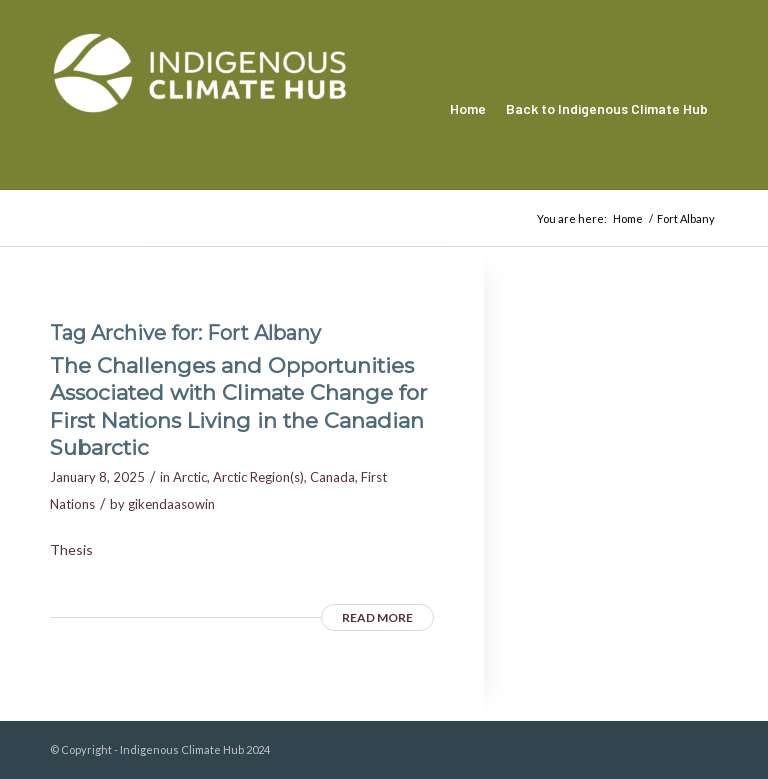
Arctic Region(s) (258, 477)
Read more (377, 617)
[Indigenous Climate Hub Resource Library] (200, 109)
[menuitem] (468, 109)
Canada (332, 477)
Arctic (190, 477)
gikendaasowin (171, 504)
